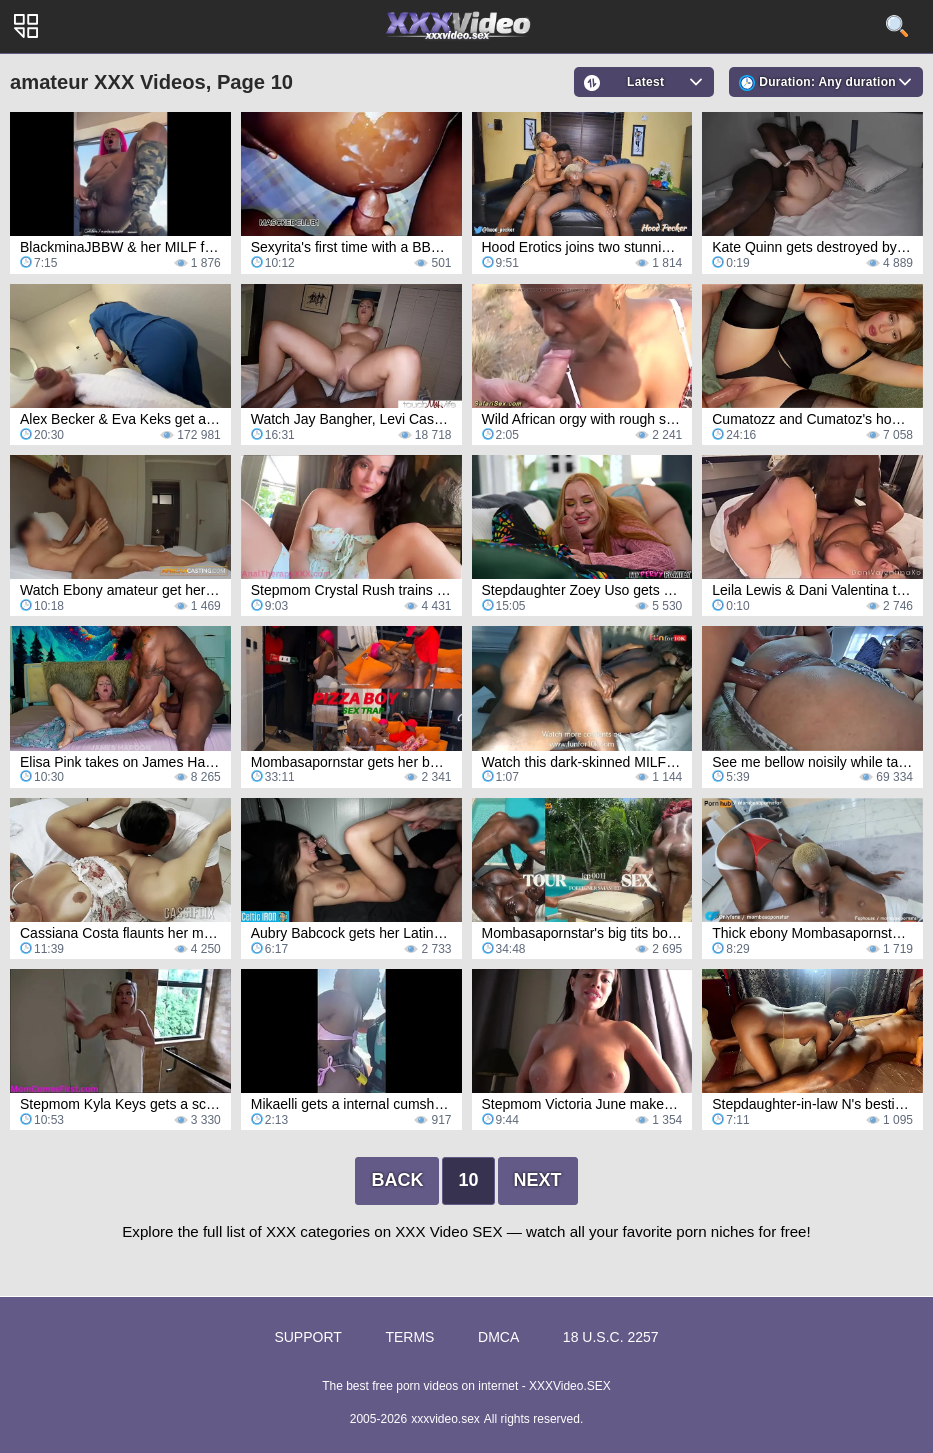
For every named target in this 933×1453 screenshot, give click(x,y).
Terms (409, 1337)
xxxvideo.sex (445, 1419)
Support (307, 1337)
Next (538, 1180)
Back (397, 1180)
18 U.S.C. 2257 (611, 1337)
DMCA (498, 1337)
